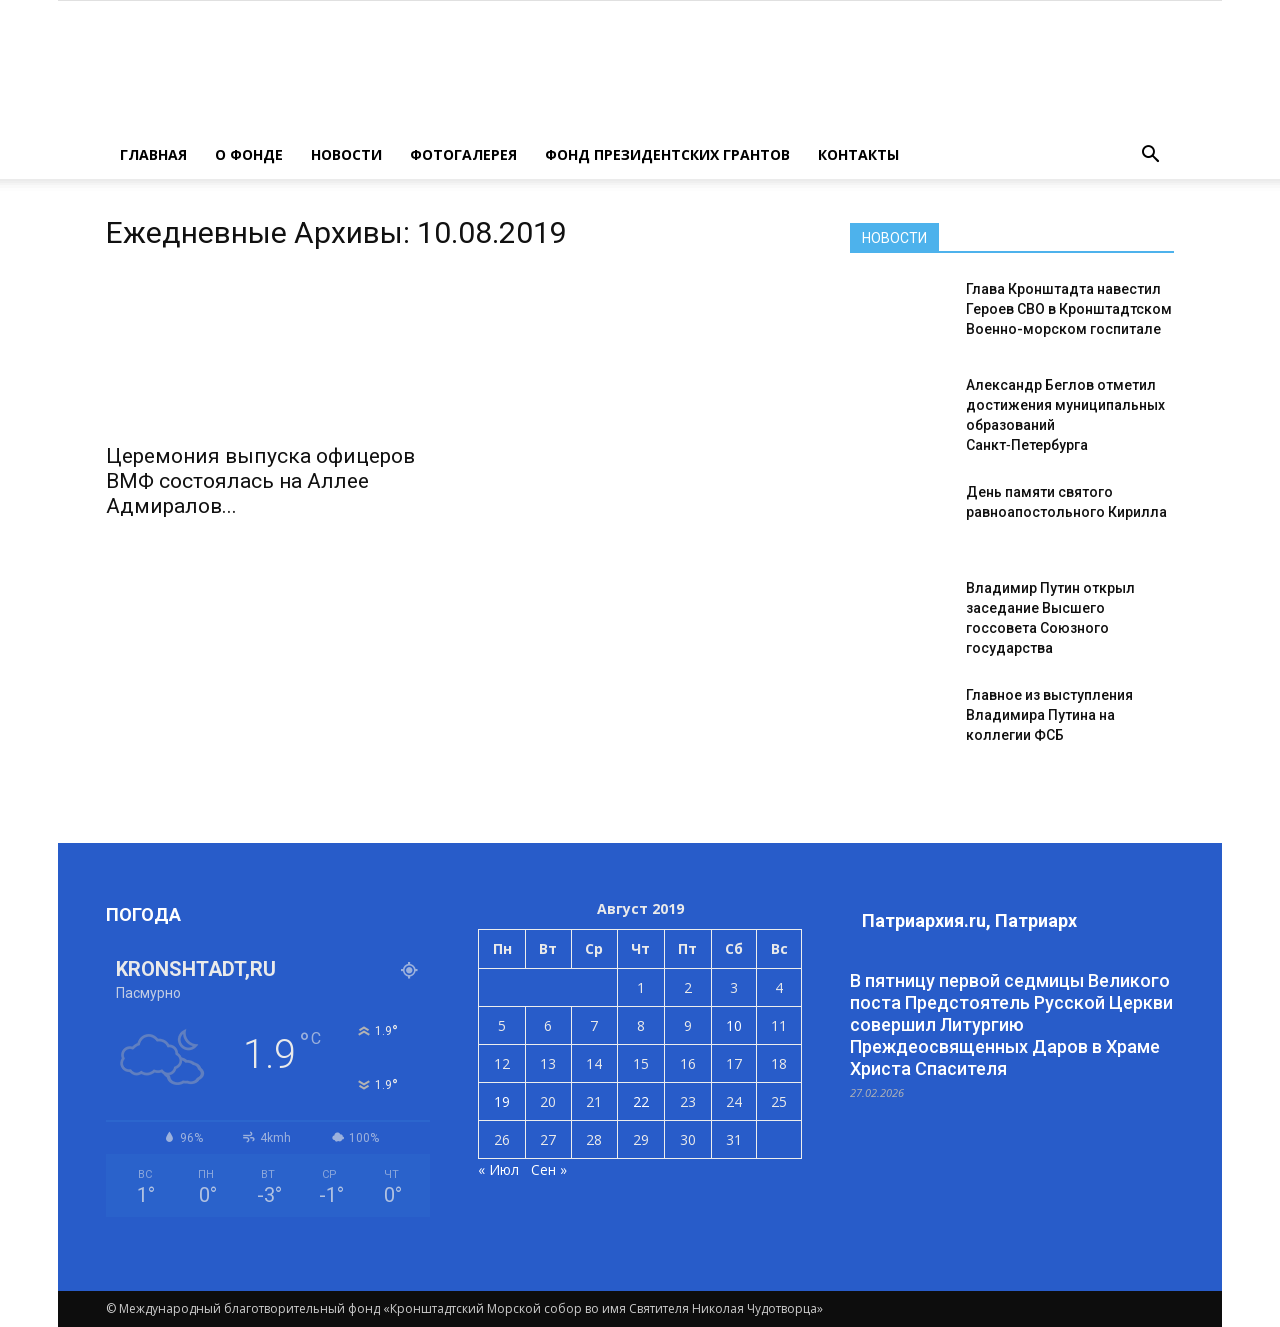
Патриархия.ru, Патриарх (969, 920)
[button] (1150, 155)
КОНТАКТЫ (858, 154)
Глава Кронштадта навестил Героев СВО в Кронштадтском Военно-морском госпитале (1069, 309)
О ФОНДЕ (249, 154)
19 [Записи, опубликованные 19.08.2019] (502, 1101)
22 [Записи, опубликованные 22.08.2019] (641, 1101)
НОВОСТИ (346, 154)
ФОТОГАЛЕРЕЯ (463, 154)
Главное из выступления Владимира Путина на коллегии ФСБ (1049, 715)
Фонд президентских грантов (667, 154)
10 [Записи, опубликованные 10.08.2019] (734, 1025)
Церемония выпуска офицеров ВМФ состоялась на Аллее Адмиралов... (260, 481)
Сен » (549, 1169)
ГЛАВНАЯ (153, 154)
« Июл (498, 1169)
